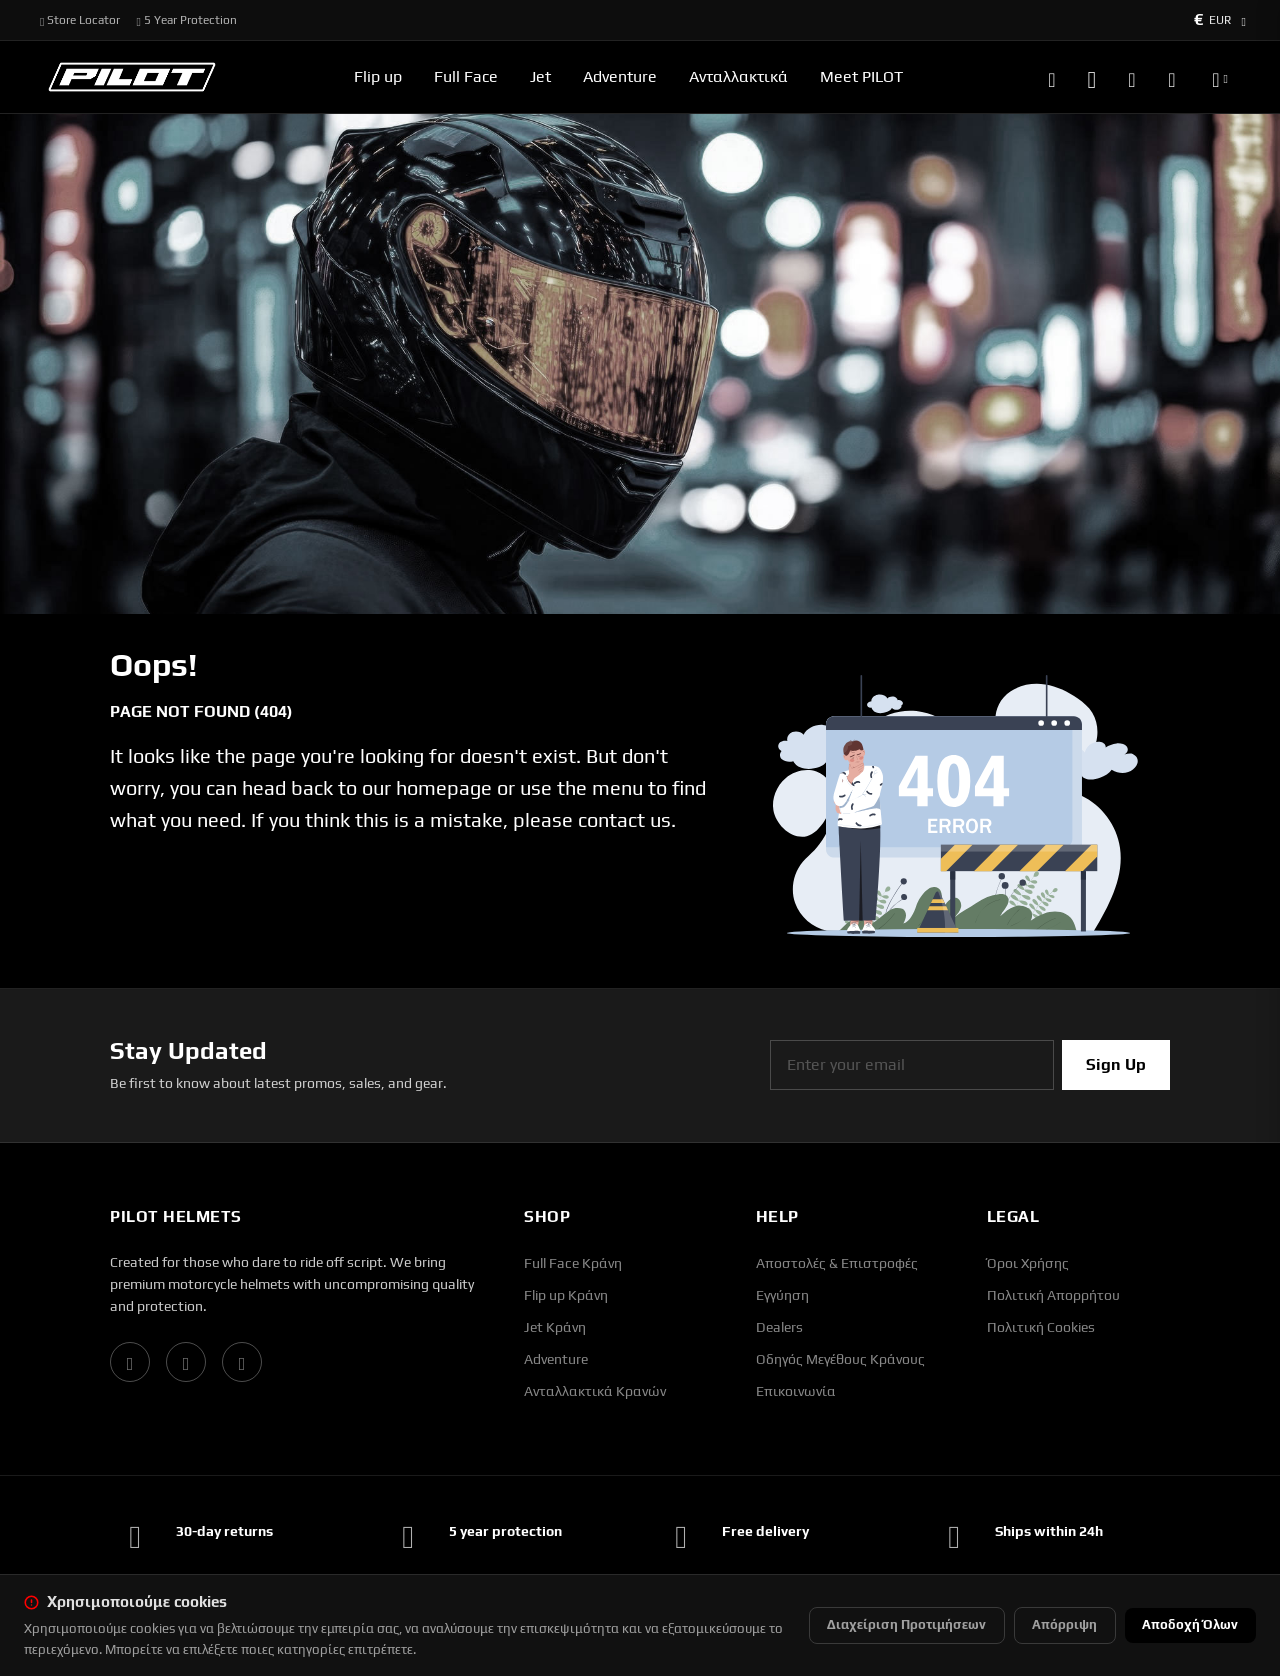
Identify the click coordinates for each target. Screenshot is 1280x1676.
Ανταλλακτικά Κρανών (595, 1391)
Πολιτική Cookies (1041, 1327)
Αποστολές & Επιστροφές (837, 1263)
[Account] (1092, 77)
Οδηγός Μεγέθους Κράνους (840, 1359)
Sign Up (1116, 1064)
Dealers (779, 1327)
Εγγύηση (782, 1295)
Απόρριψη (1064, 1624)
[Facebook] (130, 1362)
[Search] (1052, 77)
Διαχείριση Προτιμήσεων (906, 1624)
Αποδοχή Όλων (1190, 1624)
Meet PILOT (861, 76)
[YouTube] (242, 1362)
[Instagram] (186, 1362)
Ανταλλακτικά (738, 76)
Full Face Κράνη (573, 1263)
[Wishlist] (1132, 77)
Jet (540, 76)
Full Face (466, 76)
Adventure (620, 76)
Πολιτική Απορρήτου (1053, 1295)
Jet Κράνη (555, 1327)
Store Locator (80, 20)
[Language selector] (1220, 77)
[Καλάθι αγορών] (1171, 77)
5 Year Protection (186, 20)
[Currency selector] (1220, 20)
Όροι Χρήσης (1028, 1263)
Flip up (378, 76)
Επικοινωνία (796, 1391)
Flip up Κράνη (566, 1295)
